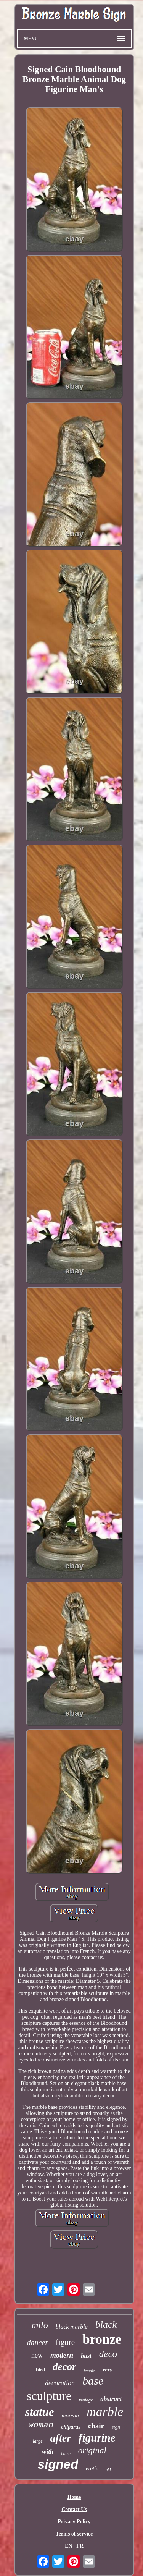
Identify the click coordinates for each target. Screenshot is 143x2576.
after (60, 2438)
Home (74, 2497)
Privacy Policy (74, 2521)
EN (68, 2546)
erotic (92, 2468)
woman (40, 2425)
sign (116, 2427)
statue (39, 2412)
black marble (72, 2327)
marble (105, 2411)
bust (86, 2356)
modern (61, 2355)
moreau (70, 2416)
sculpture (49, 2396)
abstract (111, 2399)
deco (108, 2354)
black (106, 2324)
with (47, 2451)
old (108, 2470)
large (37, 2441)
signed (58, 2464)
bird (40, 2369)
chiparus (70, 2427)
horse (65, 2453)
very (107, 2369)
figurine (97, 2438)
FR (80, 2546)
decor (64, 2366)
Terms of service (74, 2534)
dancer (37, 2342)
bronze (101, 2339)
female (89, 2370)
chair (96, 2426)
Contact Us (74, 2509)
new (37, 2355)
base (92, 2380)
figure (65, 2342)
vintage (86, 2400)
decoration (60, 2383)
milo (40, 2325)
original (92, 2450)
